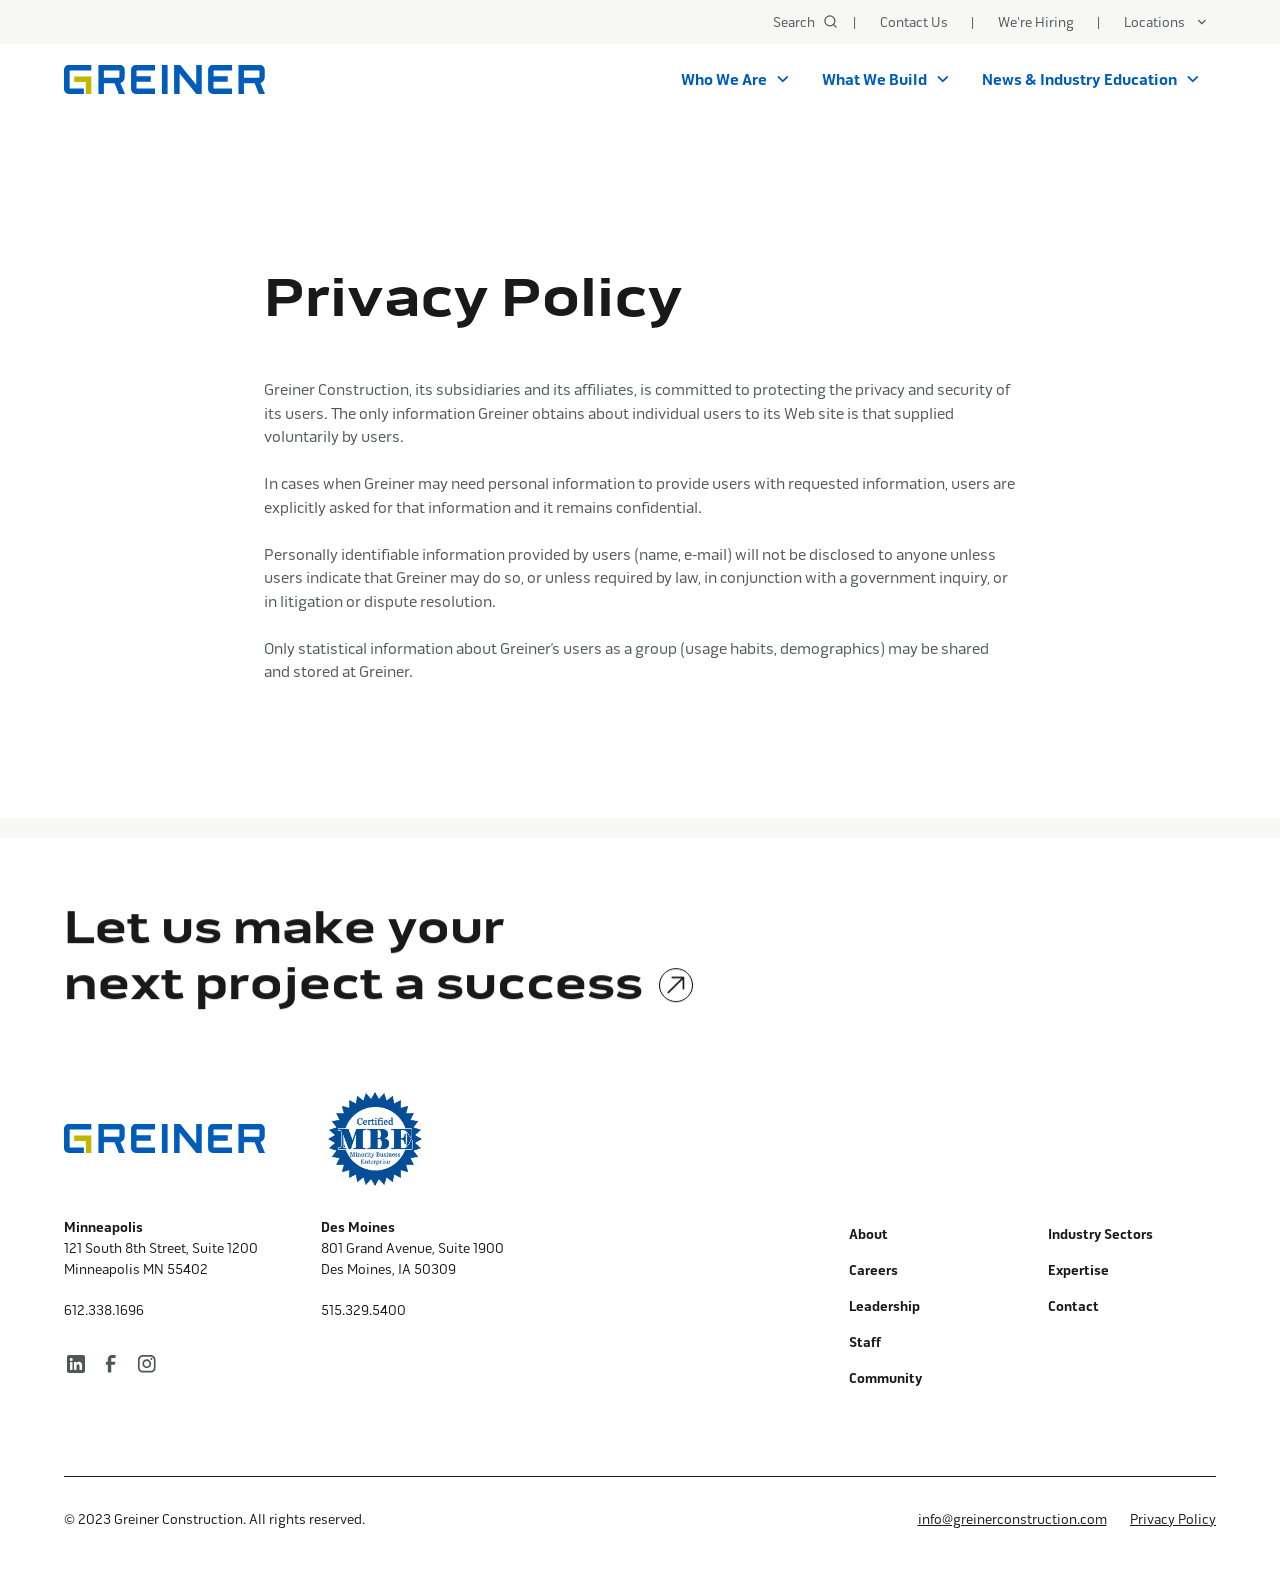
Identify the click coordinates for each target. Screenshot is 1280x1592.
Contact (1073, 1306)
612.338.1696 (104, 1310)
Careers (873, 1270)
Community (885, 1378)
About (868, 1234)
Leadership (884, 1306)
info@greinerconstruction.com (1012, 1519)
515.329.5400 (363, 1310)
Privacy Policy (1173, 1519)
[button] (1166, 22)
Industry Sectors (1100, 1234)
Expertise (1078, 1270)
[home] (164, 79)
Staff (865, 1342)
